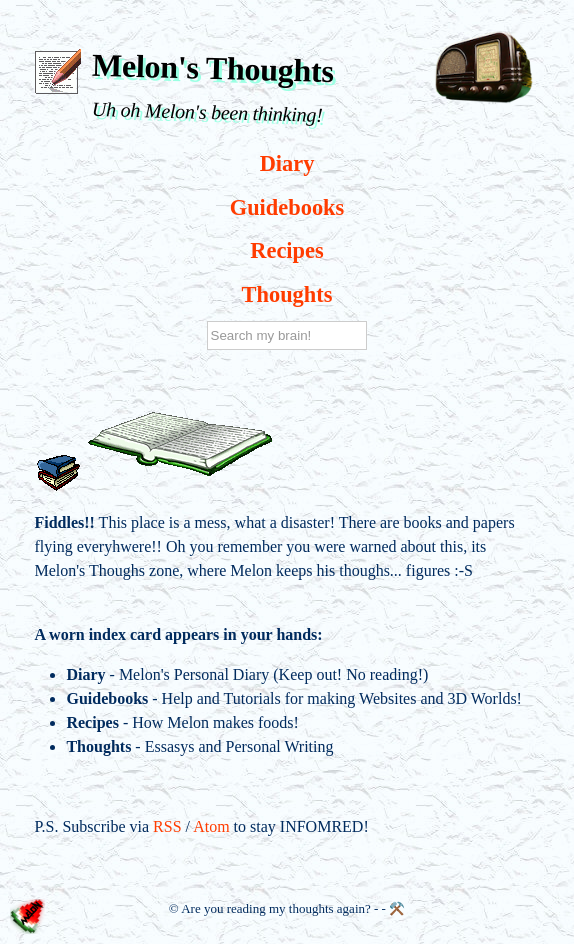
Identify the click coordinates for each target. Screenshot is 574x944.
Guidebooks (287, 207)
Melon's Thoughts (213, 68)
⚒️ (397, 908)
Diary (287, 163)
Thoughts (287, 294)
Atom (211, 826)
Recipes (286, 250)
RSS (167, 826)
